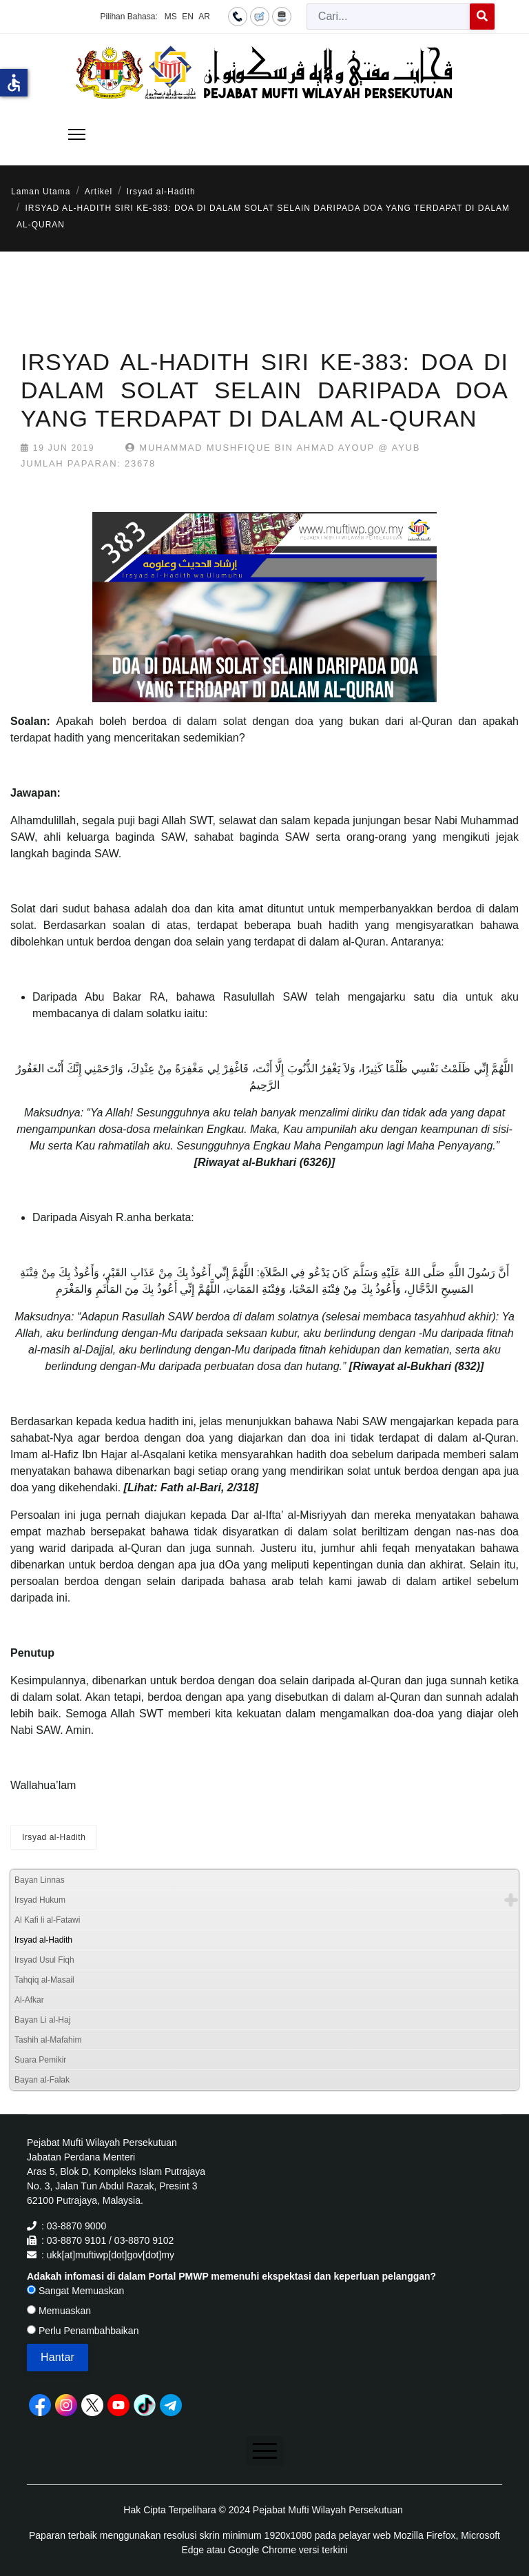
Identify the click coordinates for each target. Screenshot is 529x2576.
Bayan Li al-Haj (42, 2020)
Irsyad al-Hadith (53, 1837)
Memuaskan (59, 2310)
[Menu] (76, 134)
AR (204, 16)
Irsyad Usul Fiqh (44, 1960)
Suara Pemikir (40, 2060)
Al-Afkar (29, 2000)
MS (171, 16)
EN (188, 16)
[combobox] (388, 16)
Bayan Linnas (39, 1880)
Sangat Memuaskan (75, 2290)
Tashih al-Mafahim (47, 2040)
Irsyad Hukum (39, 1900)
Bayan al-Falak (42, 2080)
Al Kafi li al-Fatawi (47, 1920)
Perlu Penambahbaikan (82, 2330)
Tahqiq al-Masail (44, 1980)
